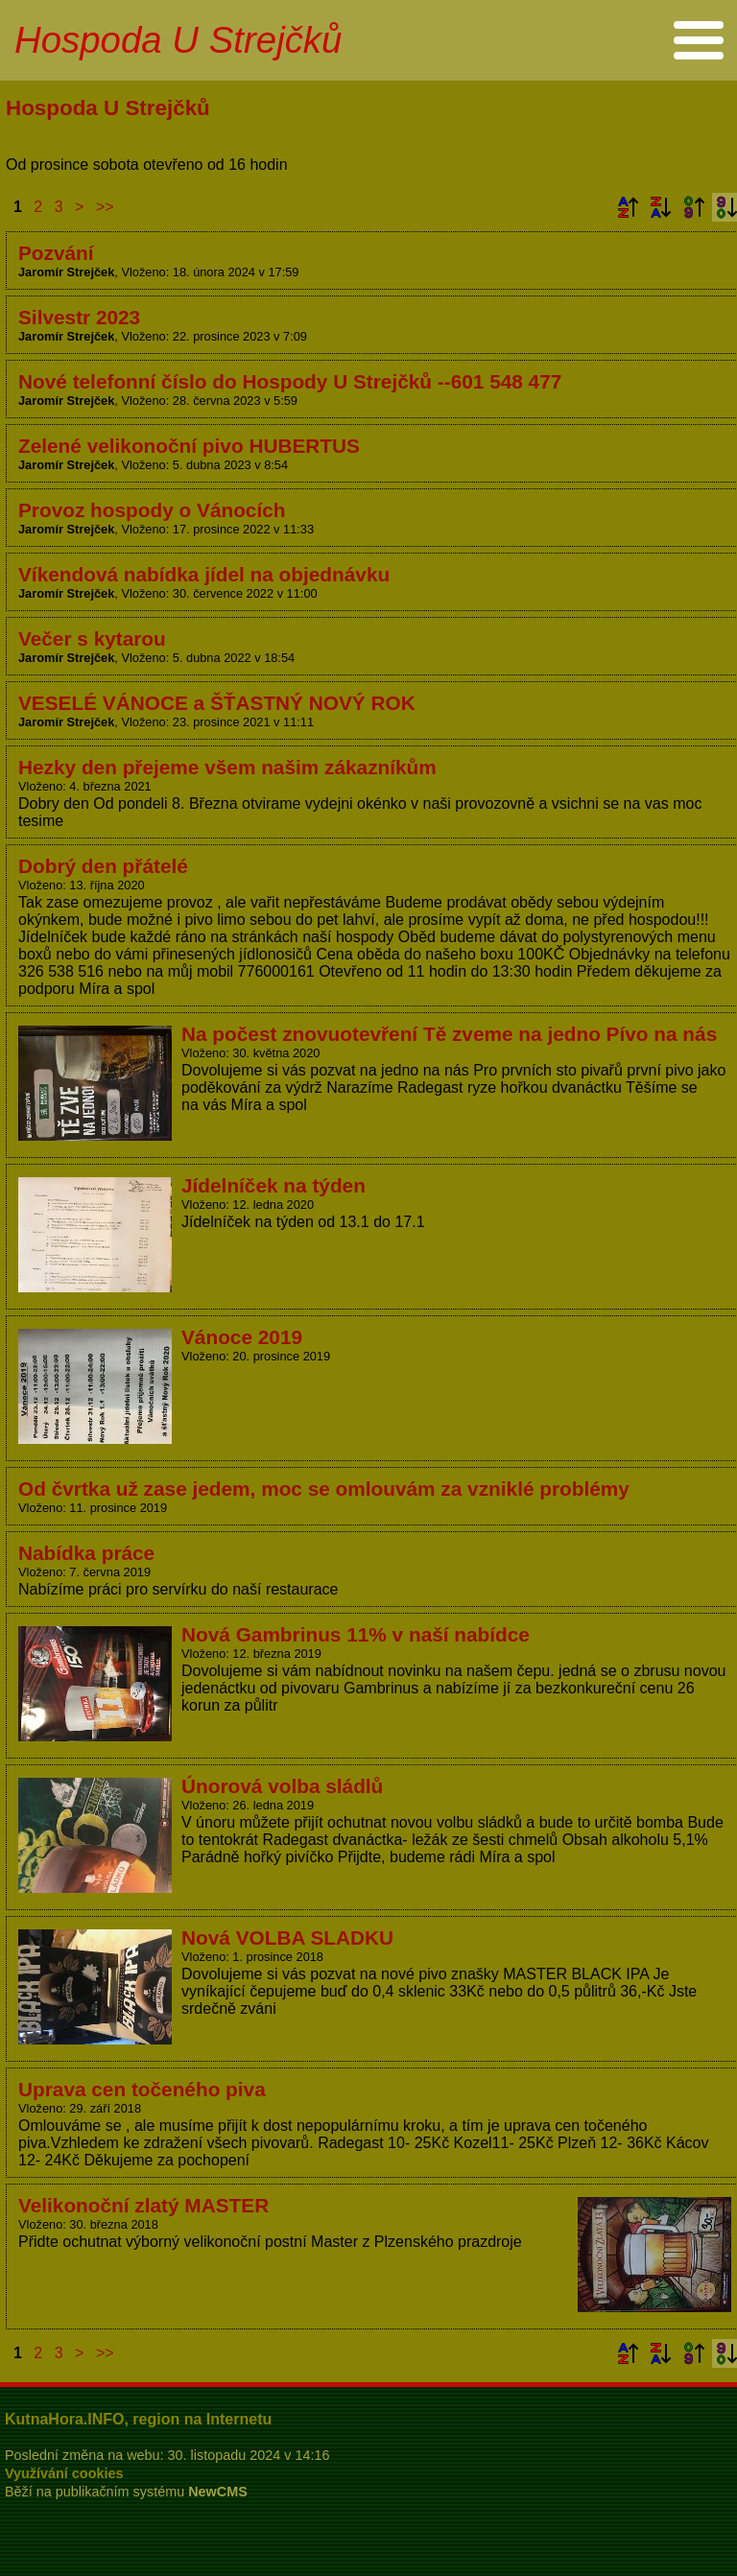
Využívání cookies (64, 2473)
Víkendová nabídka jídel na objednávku (204, 574)
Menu (698, 40)
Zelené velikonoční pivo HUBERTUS (189, 446)
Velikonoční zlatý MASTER (143, 2205)
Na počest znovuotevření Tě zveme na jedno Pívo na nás (449, 1034)
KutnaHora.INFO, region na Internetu (138, 2419)
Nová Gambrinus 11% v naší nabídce (355, 1634)
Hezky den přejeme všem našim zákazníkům (227, 767)
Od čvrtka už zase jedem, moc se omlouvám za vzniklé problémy (324, 1488)
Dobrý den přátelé (103, 866)
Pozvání (56, 253)
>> (105, 207)
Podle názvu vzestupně (627, 207)
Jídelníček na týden (273, 1185)
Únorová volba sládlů (282, 1786)
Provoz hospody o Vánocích (151, 510)
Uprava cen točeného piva (142, 2089)
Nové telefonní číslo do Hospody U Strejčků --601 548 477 (289, 381)
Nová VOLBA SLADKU (287, 1937)
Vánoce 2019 (241, 1337)
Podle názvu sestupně (660, 207)
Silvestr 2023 (79, 317)
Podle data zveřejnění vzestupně (693, 207)
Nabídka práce (86, 1553)
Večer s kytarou (92, 638)
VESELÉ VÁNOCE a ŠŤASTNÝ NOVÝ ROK (217, 703)
